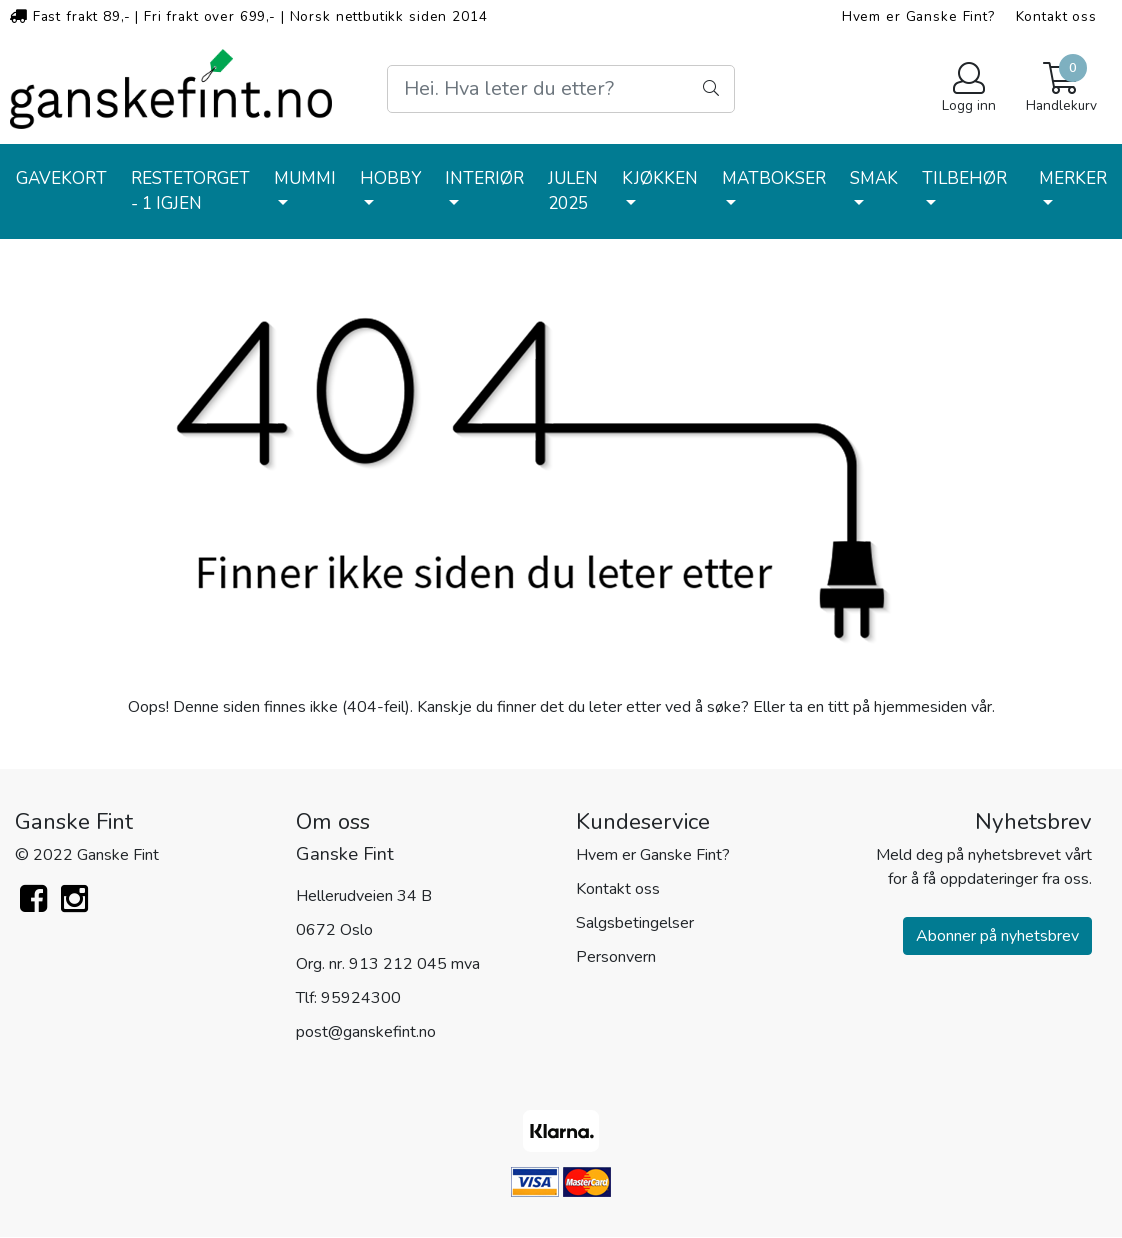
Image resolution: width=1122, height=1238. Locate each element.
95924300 (361, 998)
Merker (1073, 178)
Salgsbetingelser (635, 923)
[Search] (560, 89)
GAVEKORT (61, 178)
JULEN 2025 (573, 191)
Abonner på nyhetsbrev (997, 936)
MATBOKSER (774, 178)
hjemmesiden (920, 707)
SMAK (874, 178)
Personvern (616, 957)
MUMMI (305, 178)
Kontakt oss (1056, 16)
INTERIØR (484, 178)
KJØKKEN (660, 178)
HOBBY (390, 178)
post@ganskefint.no (366, 1032)
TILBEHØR (964, 178)
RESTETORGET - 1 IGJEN (190, 191)
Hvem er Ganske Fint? (918, 16)
